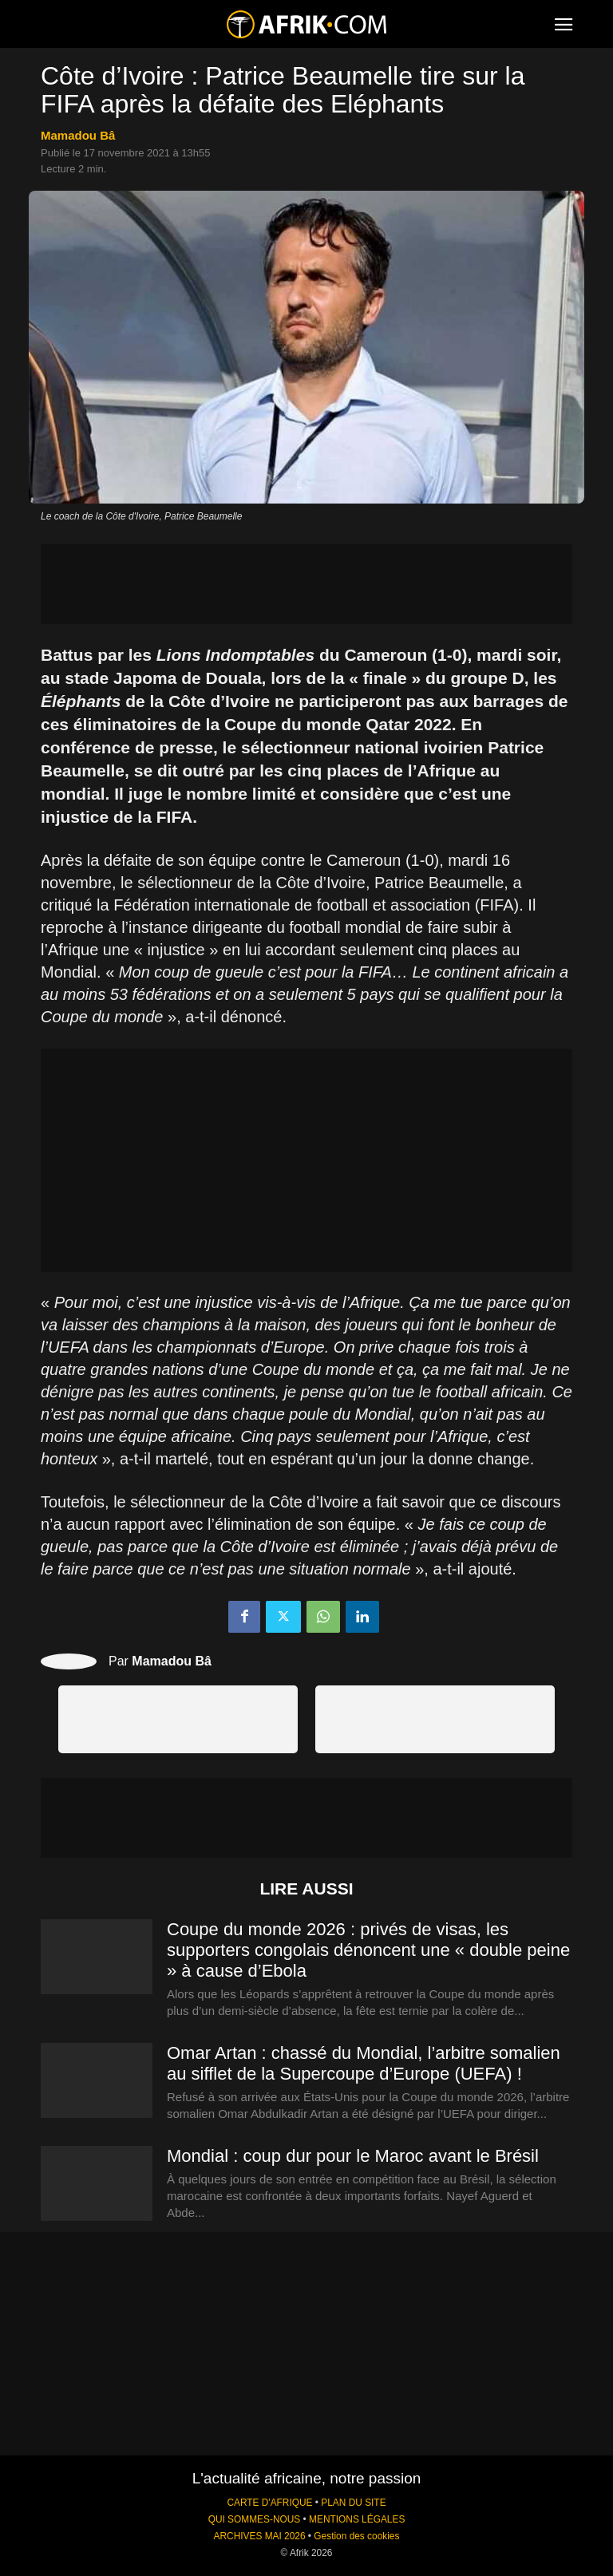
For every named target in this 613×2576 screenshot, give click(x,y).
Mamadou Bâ (78, 135)
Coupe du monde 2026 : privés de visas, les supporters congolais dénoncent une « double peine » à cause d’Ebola (368, 1950)
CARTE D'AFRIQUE (269, 2502)
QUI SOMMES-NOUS (254, 2519)
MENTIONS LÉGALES (357, 2519)
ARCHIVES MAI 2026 (260, 2536)
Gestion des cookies (356, 2536)
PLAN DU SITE (353, 2502)
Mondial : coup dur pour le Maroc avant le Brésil (353, 2156)
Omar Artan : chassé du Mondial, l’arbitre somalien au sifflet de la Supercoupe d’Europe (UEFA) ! (363, 2063)
